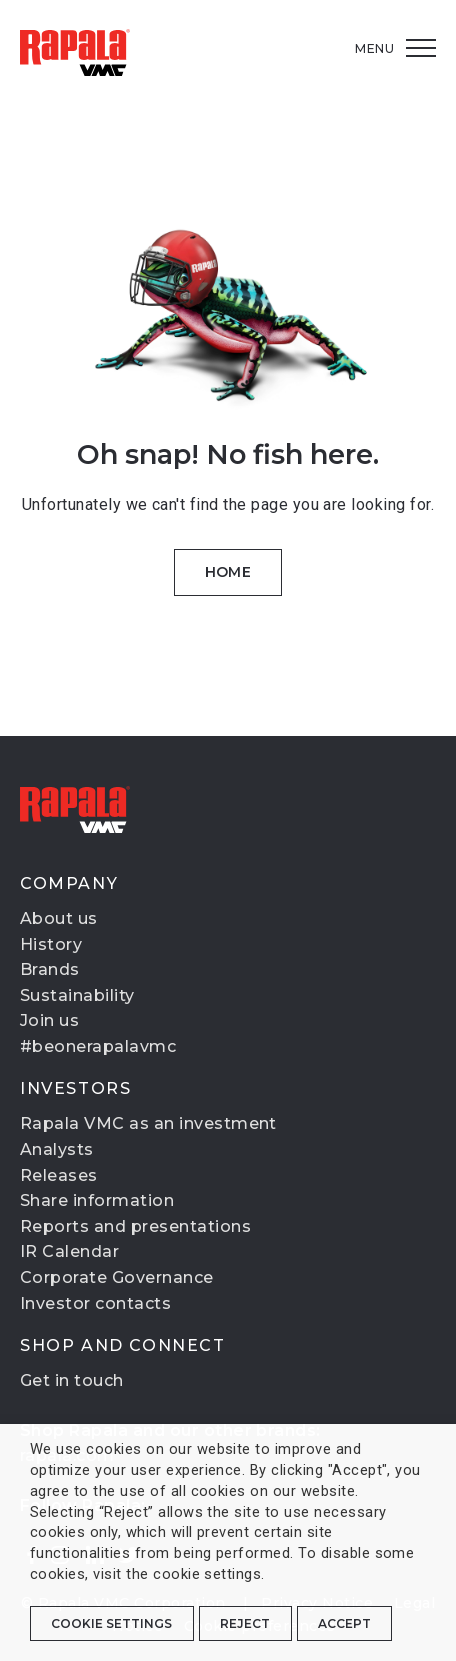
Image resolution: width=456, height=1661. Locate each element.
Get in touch (72, 1380)
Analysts (57, 1149)
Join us (49, 1020)
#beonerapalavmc (98, 1046)
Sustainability (77, 995)
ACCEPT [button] (344, 1623)
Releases (59, 1175)
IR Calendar (69, 1251)
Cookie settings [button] (111, 1623)
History (51, 944)
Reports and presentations (135, 1226)
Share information (97, 1200)
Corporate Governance (117, 1277)
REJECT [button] (245, 1623)
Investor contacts (95, 1303)
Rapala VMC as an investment (148, 1123)
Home (228, 572)
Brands (50, 969)
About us (59, 918)
